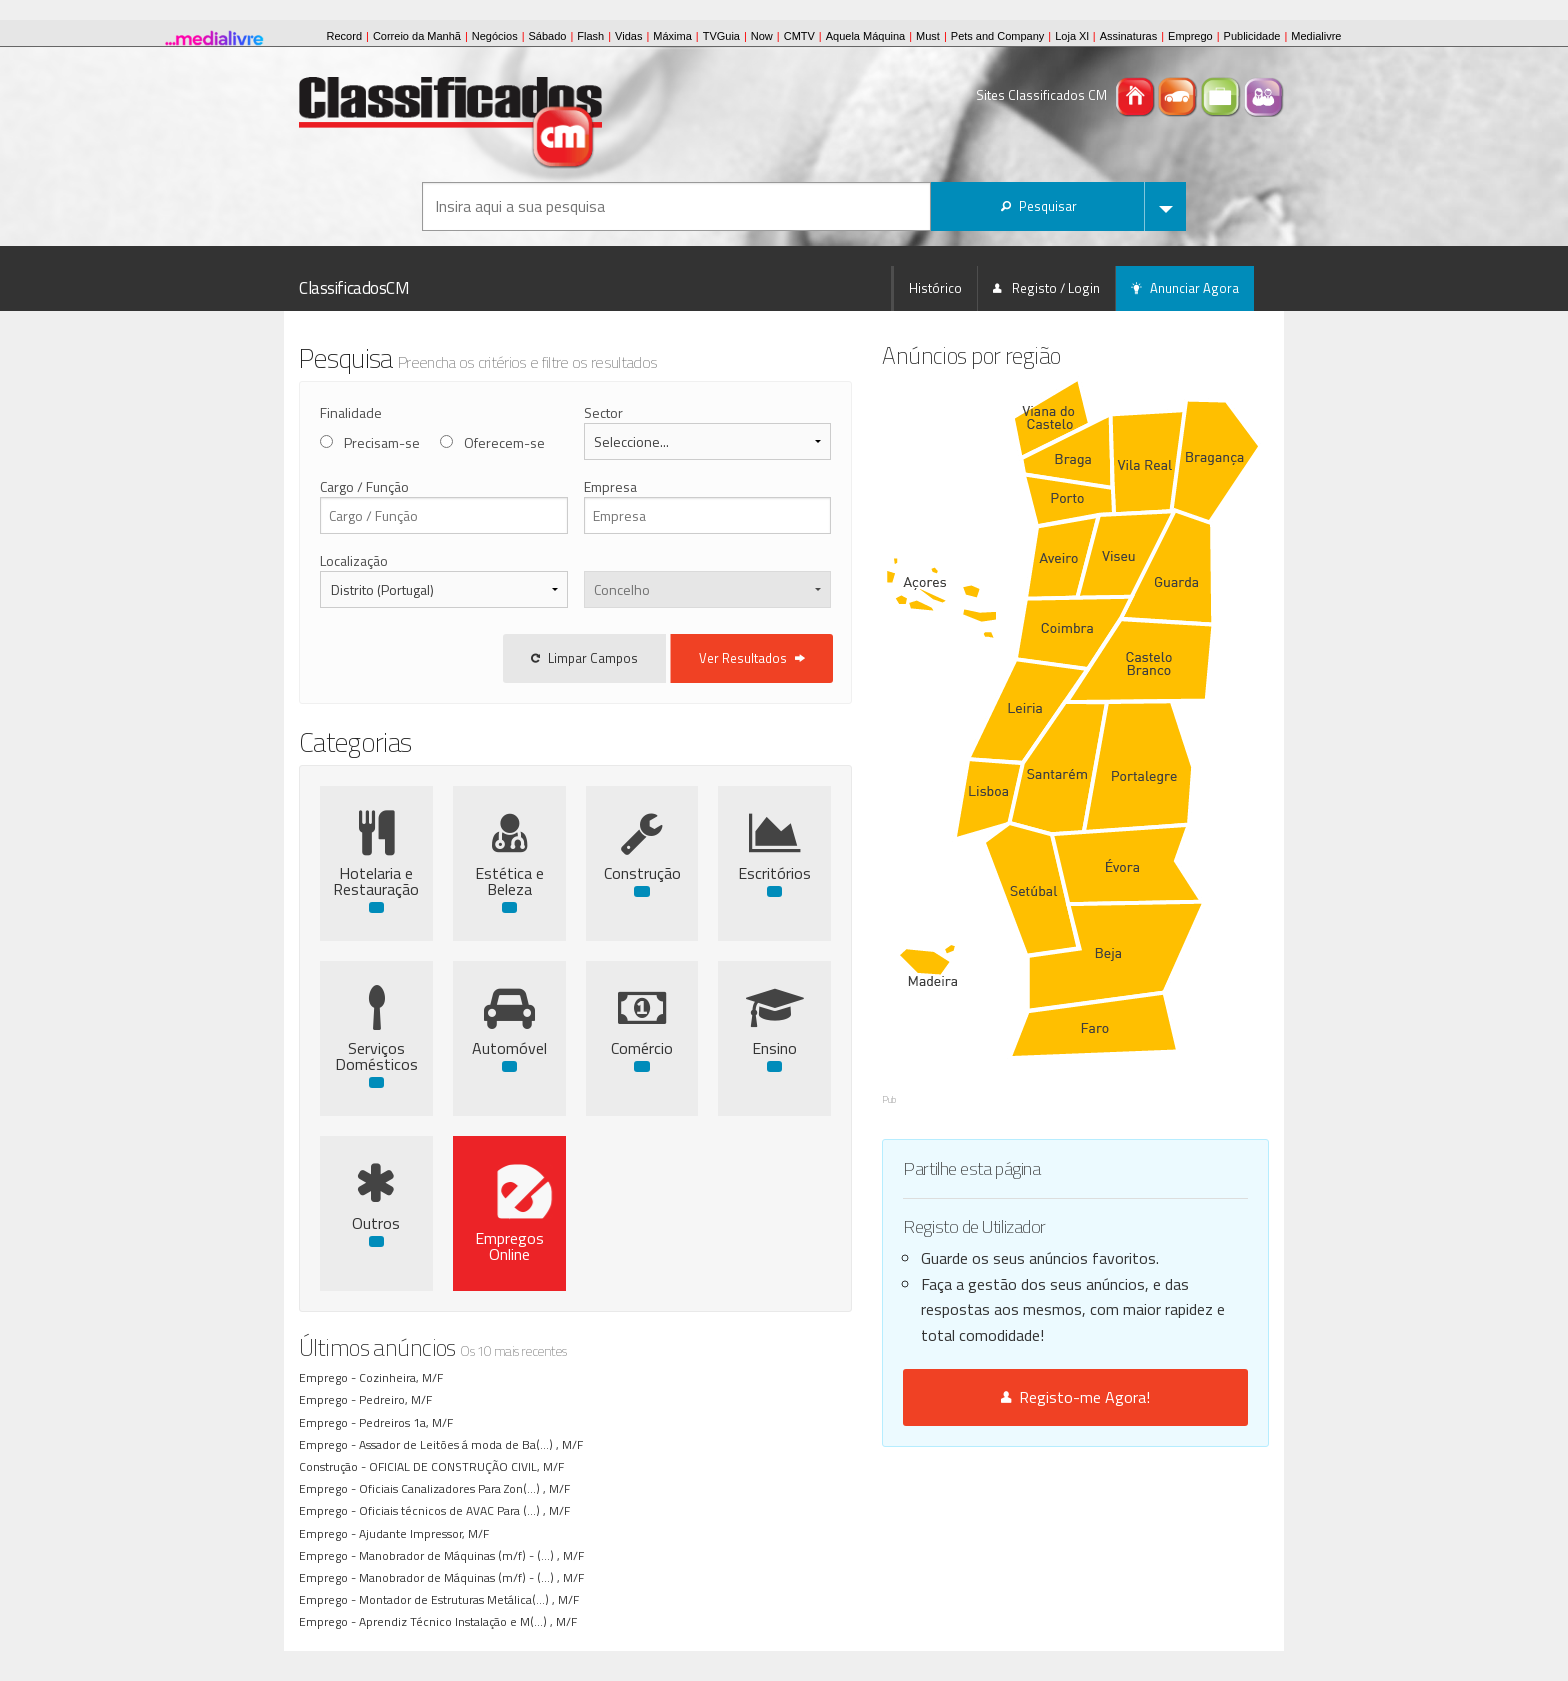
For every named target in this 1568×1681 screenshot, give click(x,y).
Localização (354, 560)
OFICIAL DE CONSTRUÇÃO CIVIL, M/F (469, 1466)
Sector (644, 412)
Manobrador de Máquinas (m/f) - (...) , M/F (474, 1555)
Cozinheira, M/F (404, 1377)
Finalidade (351, 412)
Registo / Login (1046, 288)
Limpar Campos (668, 658)
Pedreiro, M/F (398, 1399)
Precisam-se (382, 442)
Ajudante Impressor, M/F (427, 1533)
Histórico (935, 288)
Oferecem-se (504, 442)
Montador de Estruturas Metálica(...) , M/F (472, 1599)
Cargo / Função (364, 486)
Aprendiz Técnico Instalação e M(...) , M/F (471, 1621)
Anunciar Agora (1185, 288)
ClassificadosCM (354, 288)
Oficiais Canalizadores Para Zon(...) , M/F (467, 1488)
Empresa (651, 486)
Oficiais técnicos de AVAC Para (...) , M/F (467, 1510)
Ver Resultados (836, 658)
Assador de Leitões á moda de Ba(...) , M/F (474, 1444)
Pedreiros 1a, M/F (409, 1422)
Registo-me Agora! (1117, 1255)
